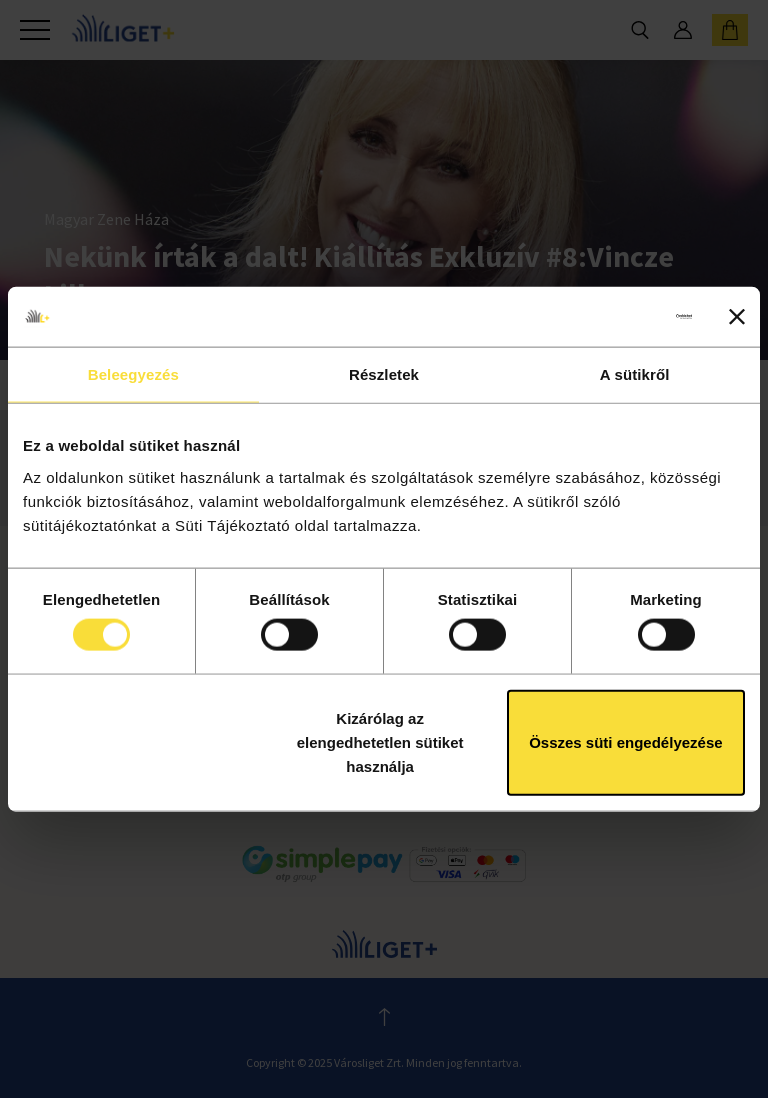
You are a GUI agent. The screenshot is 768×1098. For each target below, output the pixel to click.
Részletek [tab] (384, 374)
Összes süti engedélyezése (625, 741)
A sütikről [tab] (635, 374)
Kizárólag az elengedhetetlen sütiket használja (380, 741)
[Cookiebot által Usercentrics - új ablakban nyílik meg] (604, 317)
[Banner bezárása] (737, 317)
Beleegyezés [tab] (133, 374)
